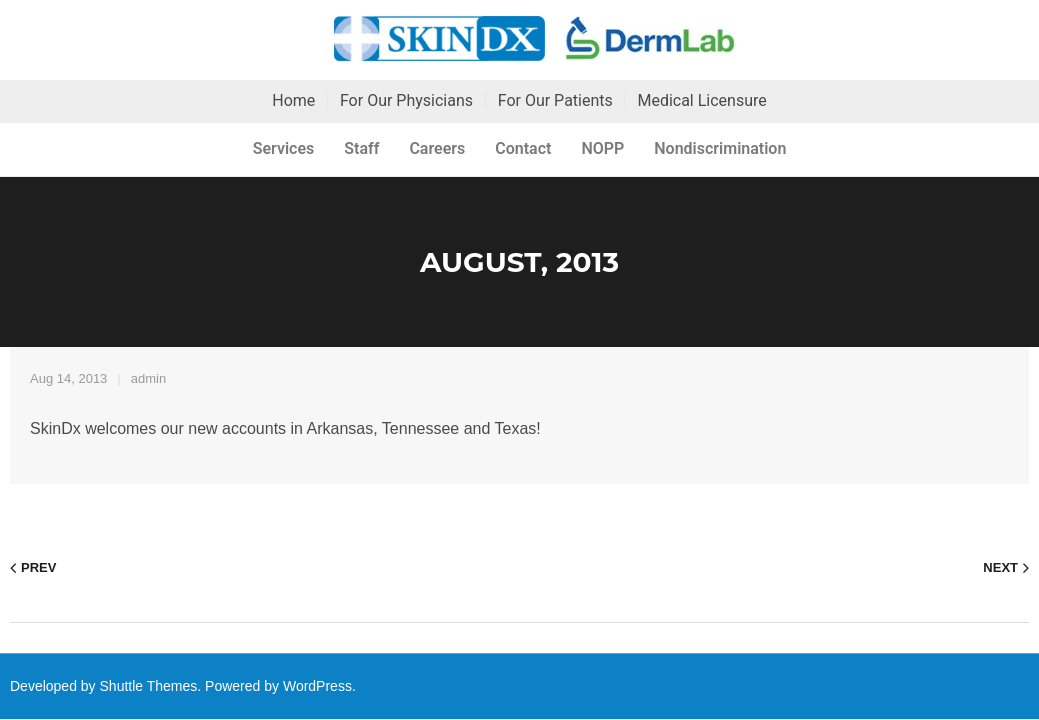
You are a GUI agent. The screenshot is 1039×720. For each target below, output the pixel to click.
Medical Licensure (701, 100)
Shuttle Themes (149, 686)
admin (148, 378)
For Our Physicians (406, 100)
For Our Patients (555, 100)
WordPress (317, 686)
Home (293, 100)
